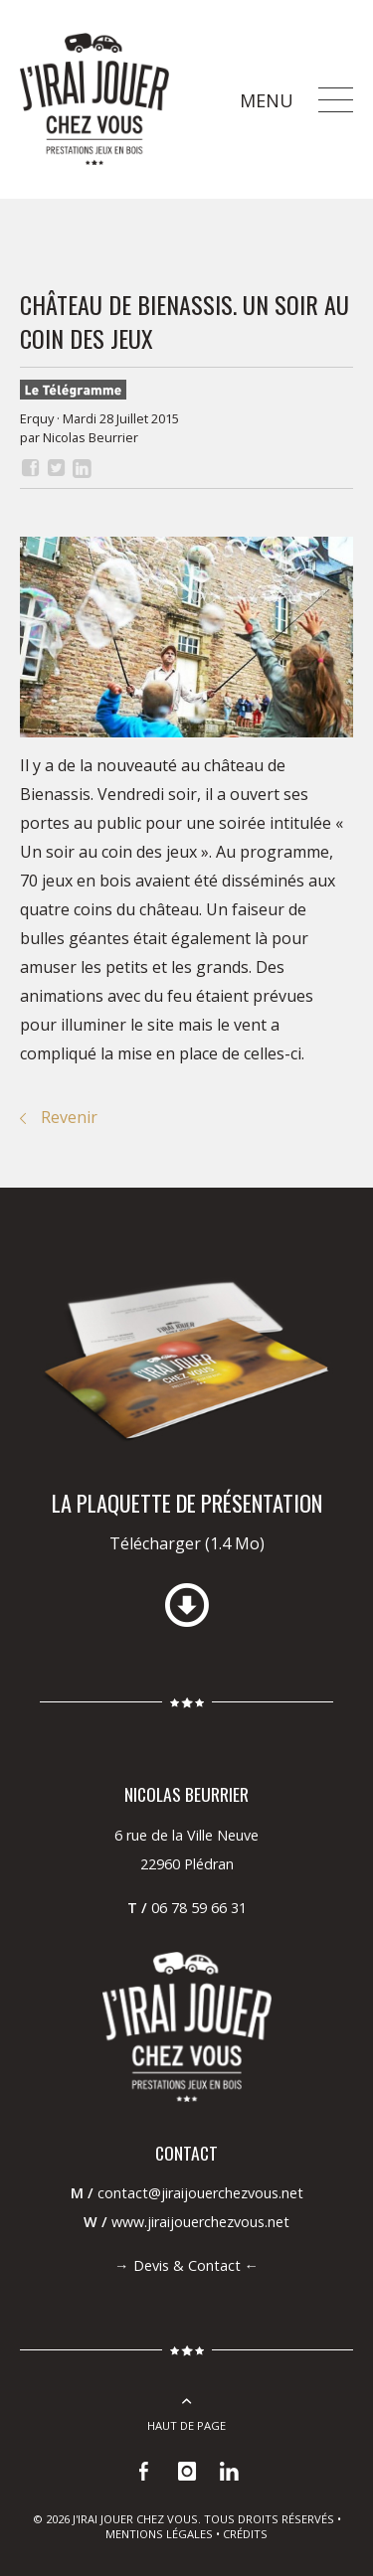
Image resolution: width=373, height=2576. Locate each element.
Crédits (245, 2533)
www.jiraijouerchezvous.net (200, 2221)
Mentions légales (159, 2533)
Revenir (69, 1117)
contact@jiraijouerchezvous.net (200, 2192)
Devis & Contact (187, 2265)
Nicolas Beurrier (90, 437)
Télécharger (187, 1543)
